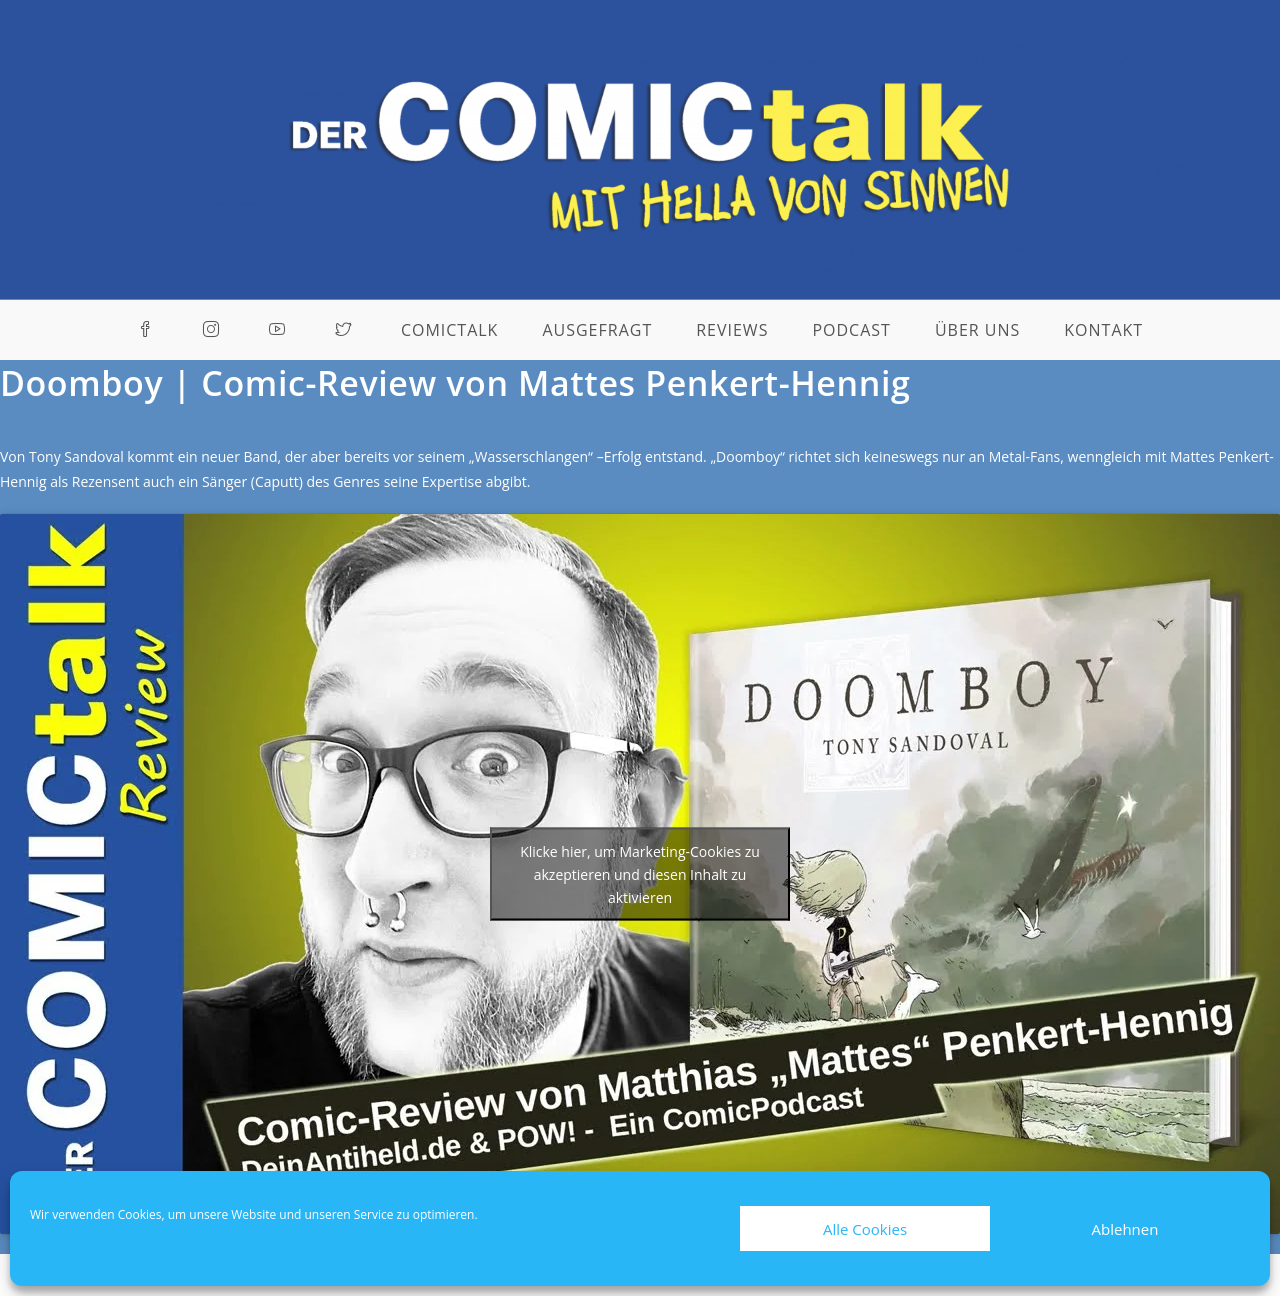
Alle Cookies (865, 1229)
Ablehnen (1125, 1229)
